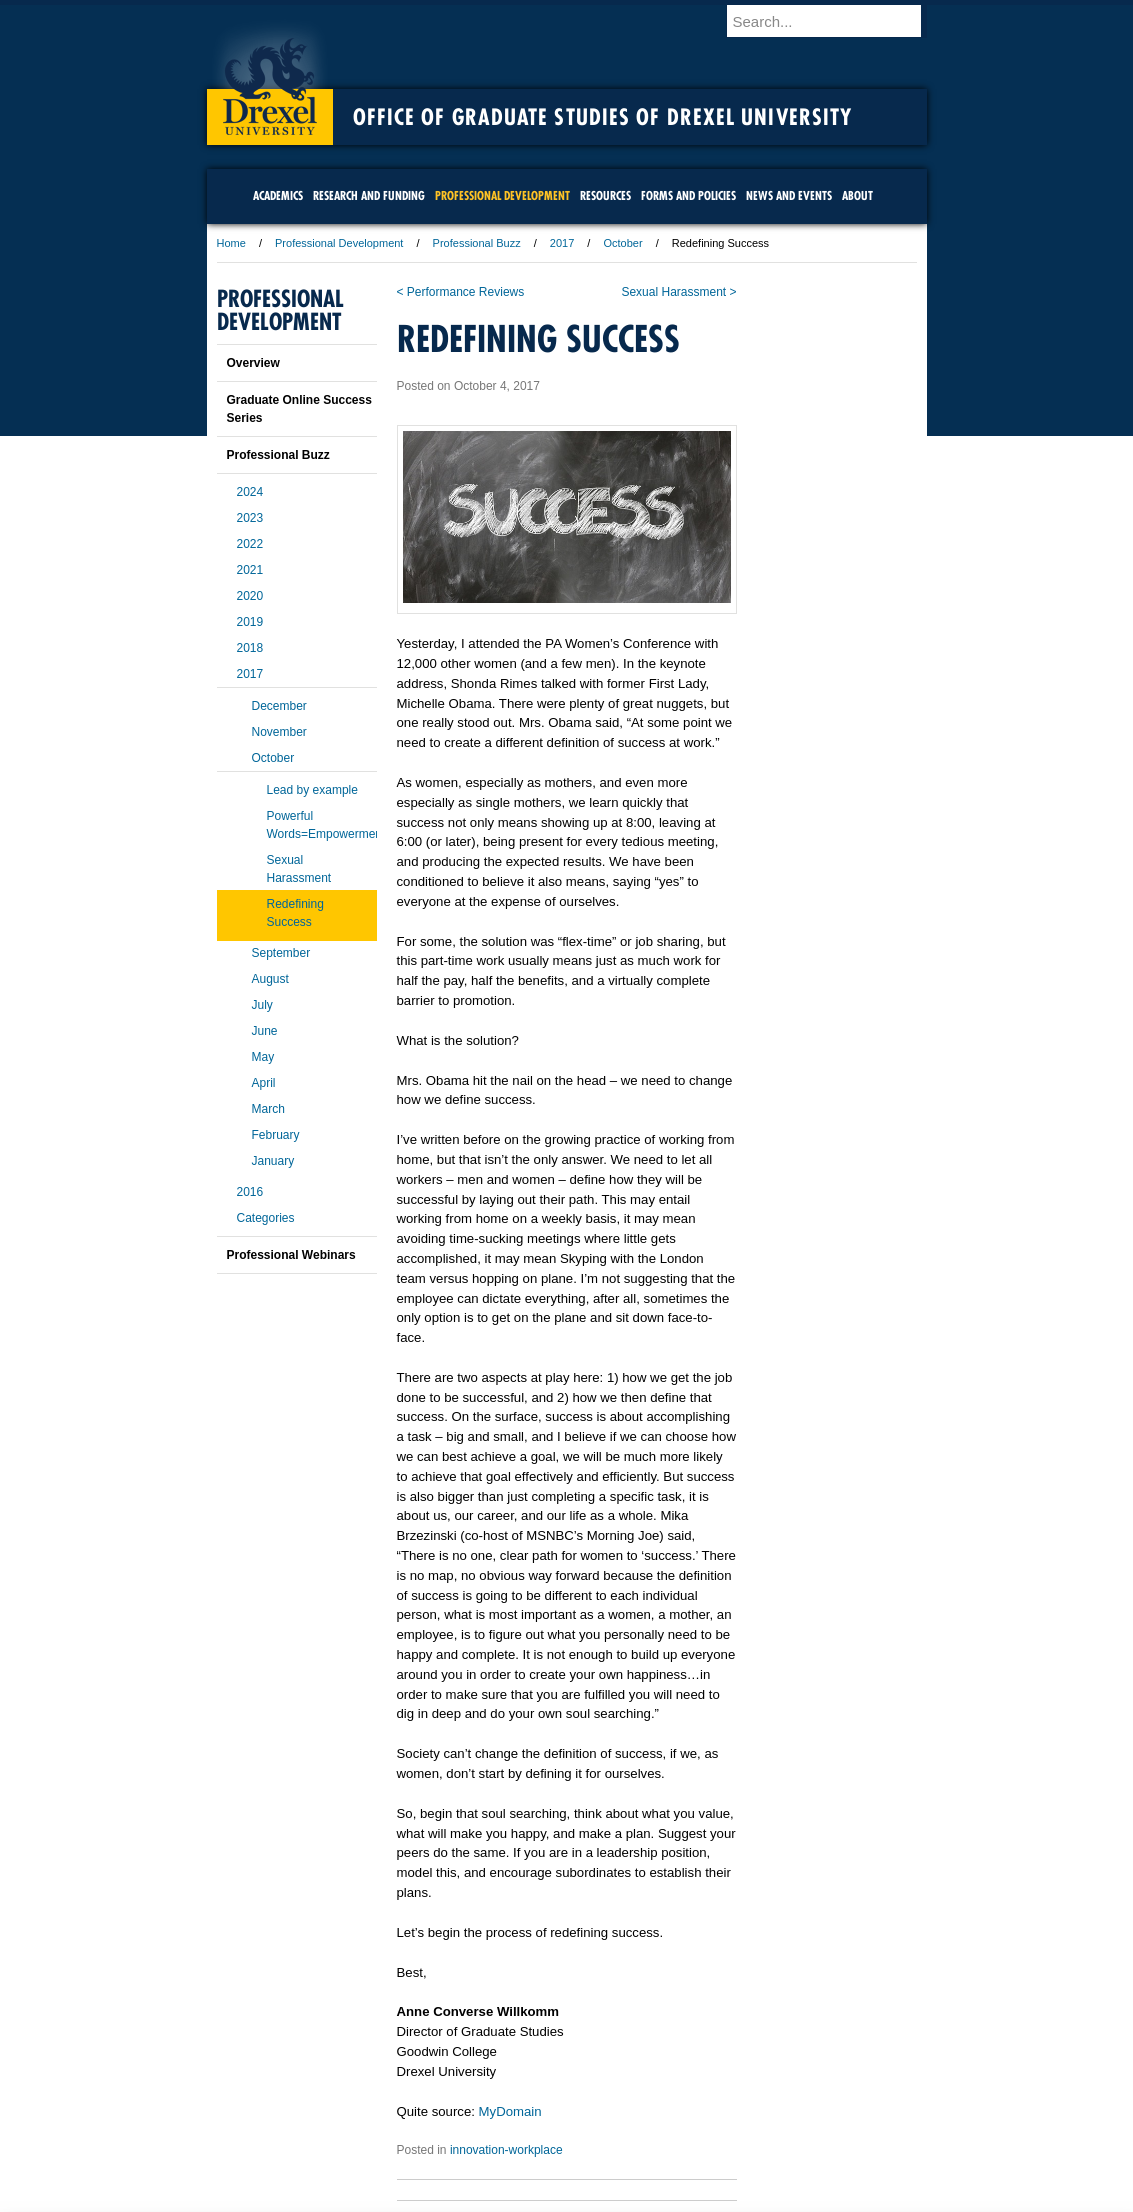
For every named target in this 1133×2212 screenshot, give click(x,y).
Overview (253, 363)
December (279, 706)
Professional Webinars (291, 1255)
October (622, 243)
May (263, 1057)
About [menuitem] (857, 195)
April (264, 1083)
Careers (488, 2106)
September (281, 953)
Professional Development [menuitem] (502, 195)
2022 (250, 544)
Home (231, 243)
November (279, 732)
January (273, 1161)
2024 (250, 492)
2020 (250, 596)
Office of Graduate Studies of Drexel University (603, 117)
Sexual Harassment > (678, 292)
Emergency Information (550, 2126)
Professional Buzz (477, 243)
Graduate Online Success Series (299, 409)
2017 (562, 243)
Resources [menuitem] (605, 195)
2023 (250, 518)
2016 (250, 1192)
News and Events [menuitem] (789, 195)
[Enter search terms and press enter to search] (836, 21)
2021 (250, 570)
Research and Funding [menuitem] (369, 195)
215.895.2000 (740, 2196)
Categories (266, 1218)
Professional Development (339, 243)
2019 (250, 622)
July (262, 1005)
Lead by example (312, 790)
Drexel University (270, 80)
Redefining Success (295, 913)
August (270, 979)
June (265, 1031)
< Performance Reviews (461, 292)
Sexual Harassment (299, 869)
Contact (632, 2106)
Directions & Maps (709, 2106)
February (276, 1135)
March (268, 1109)
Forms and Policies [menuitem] (688, 195)
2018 (250, 648)
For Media (431, 2106)
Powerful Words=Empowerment (322, 825)
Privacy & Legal (560, 2106)
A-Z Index (368, 2106)
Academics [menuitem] (278, 195)
